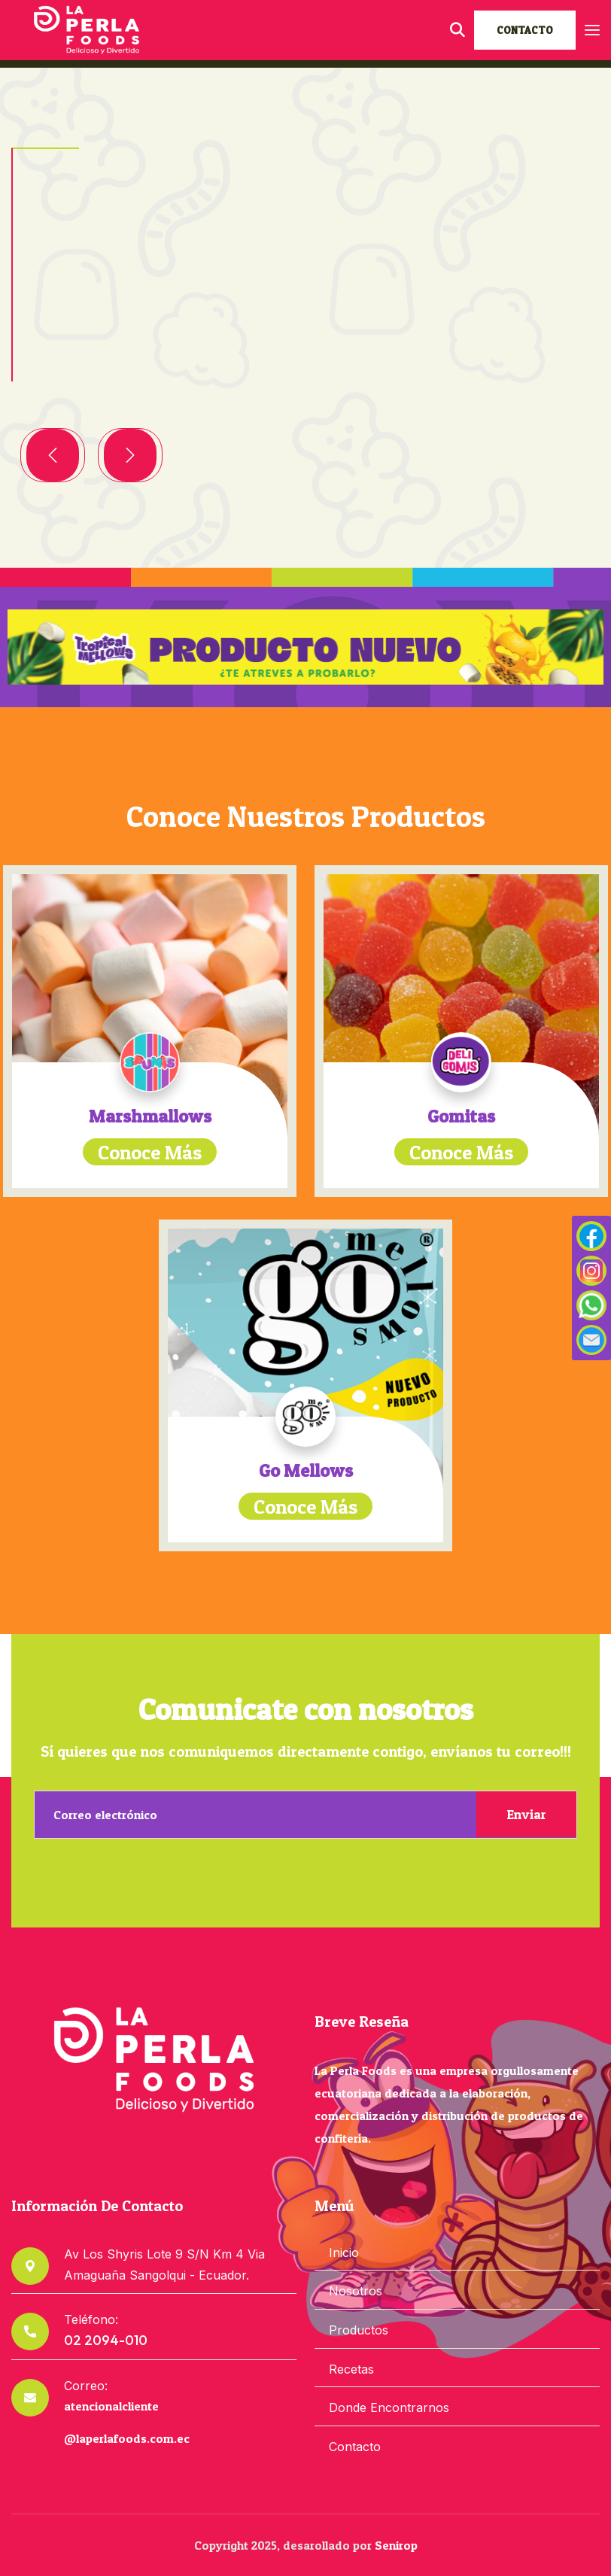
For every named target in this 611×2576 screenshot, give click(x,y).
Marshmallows (150, 1116)
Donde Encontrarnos (389, 2407)
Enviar (526, 1814)
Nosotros (355, 2290)
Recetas (351, 2369)
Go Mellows (306, 1470)
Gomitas (461, 1116)
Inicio (344, 2252)
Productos (358, 2330)
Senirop (396, 2545)
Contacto (355, 2446)
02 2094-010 (105, 2340)
